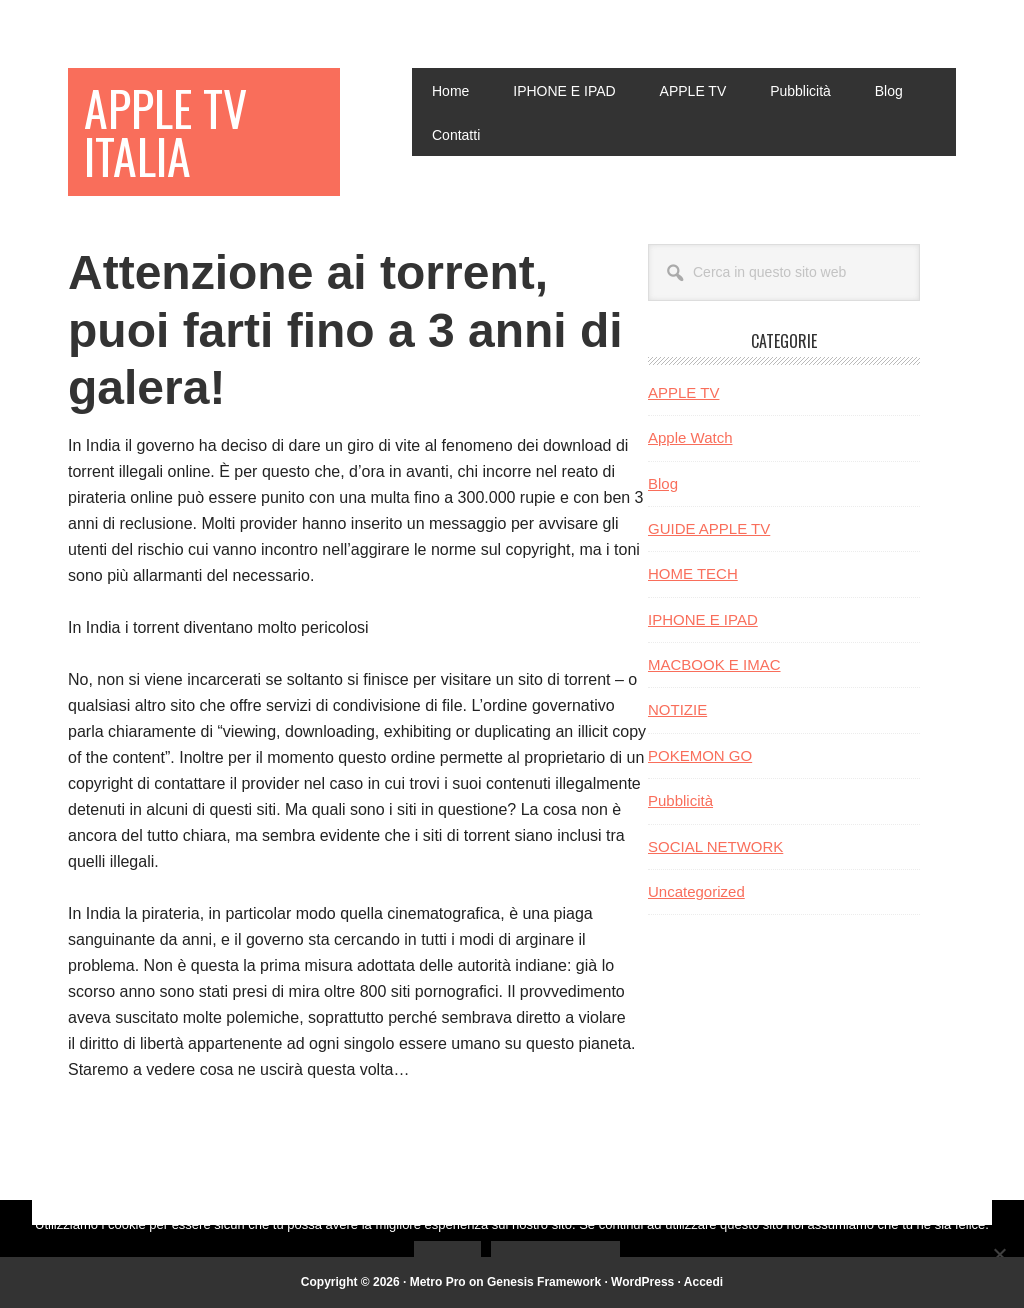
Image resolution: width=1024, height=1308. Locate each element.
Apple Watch (690, 437)
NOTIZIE (677, 709)
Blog (663, 483)
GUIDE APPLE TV (709, 528)
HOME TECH (693, 573)
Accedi (703, 1282)
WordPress (642, 1282)
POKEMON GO (700, 755)
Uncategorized (696, 891)
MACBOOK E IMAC (714, 664)
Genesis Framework (544, 1282)
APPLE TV (683, 392)
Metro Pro (438, 1282)
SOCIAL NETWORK (715, 846)
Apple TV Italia (165, 131)
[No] (999, 1254)
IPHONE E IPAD (703, 619)
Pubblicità (680, 800)
